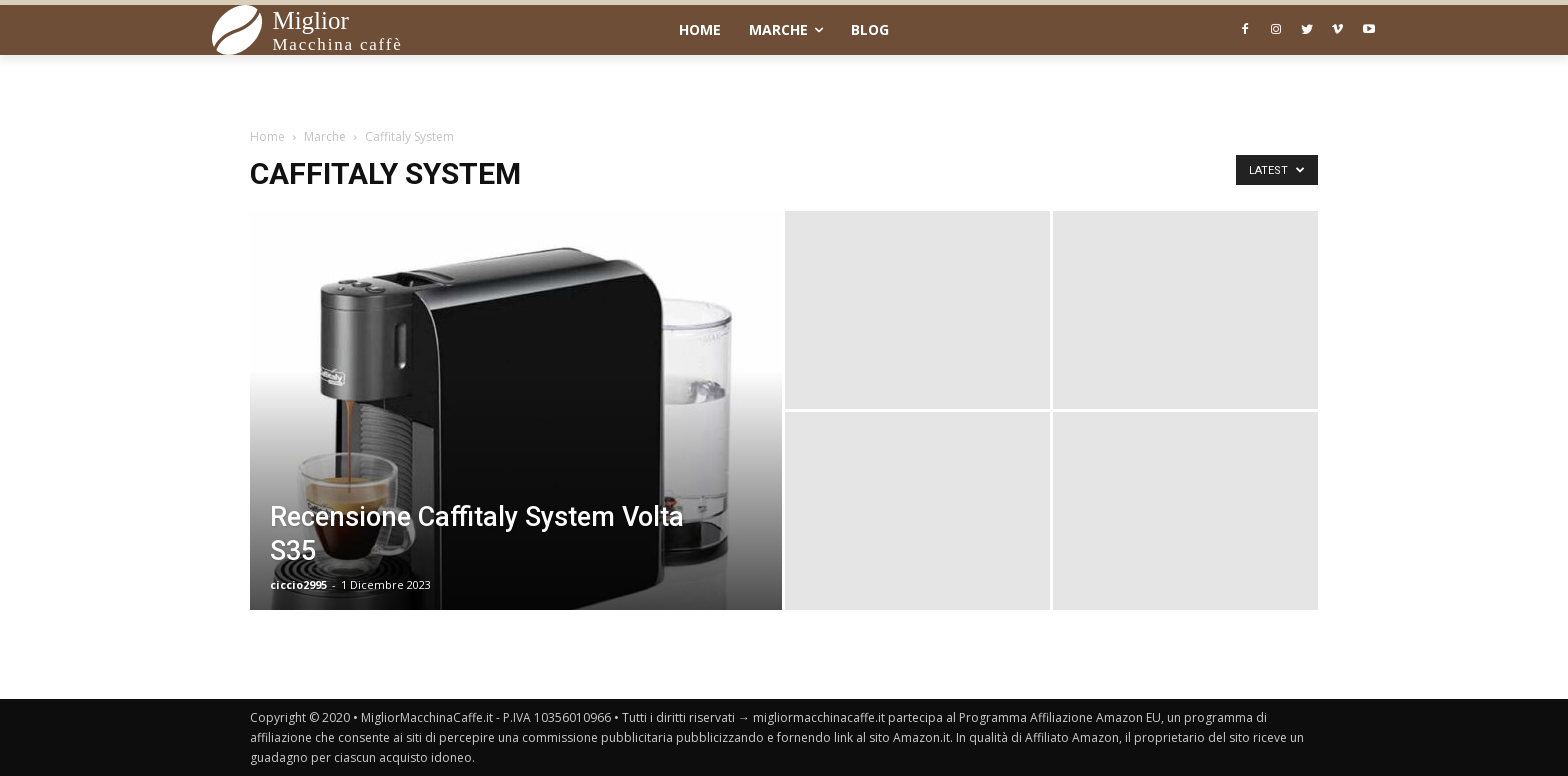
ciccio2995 (298, 584)
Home (267, 136)
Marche (325, 136)
